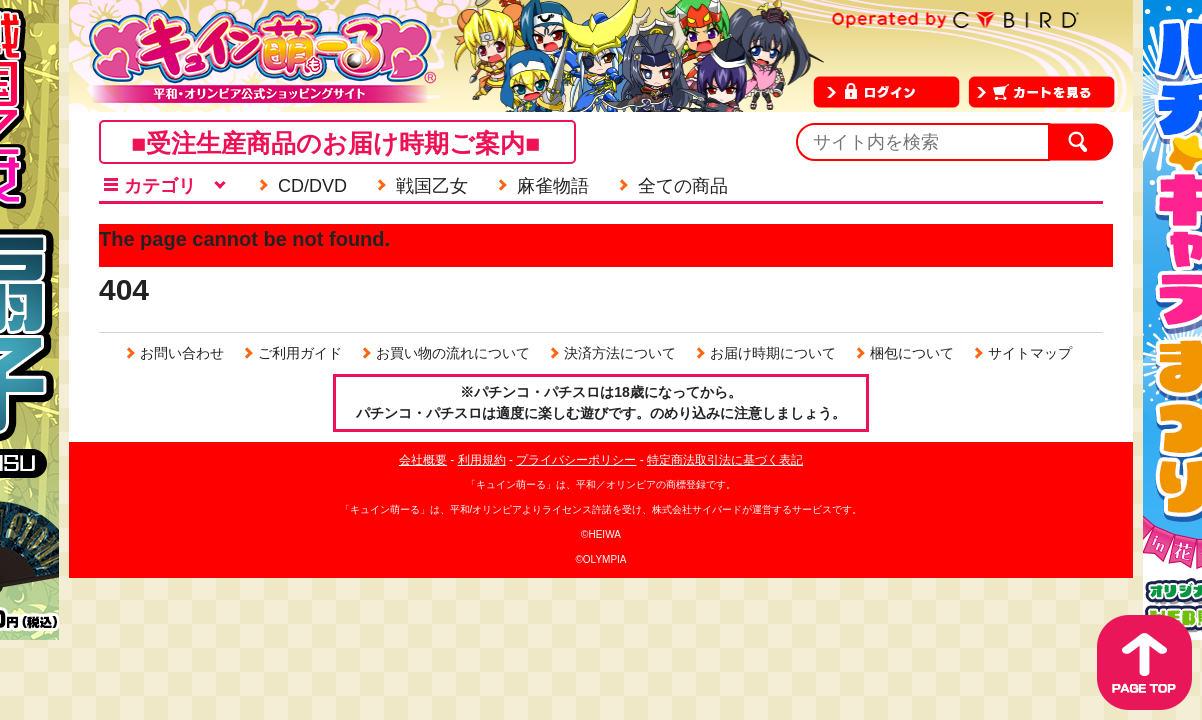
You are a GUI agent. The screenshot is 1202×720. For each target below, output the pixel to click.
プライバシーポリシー (576, 460)
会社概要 (423, 460)
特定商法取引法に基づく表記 (725, 460)
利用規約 (482, 460)
